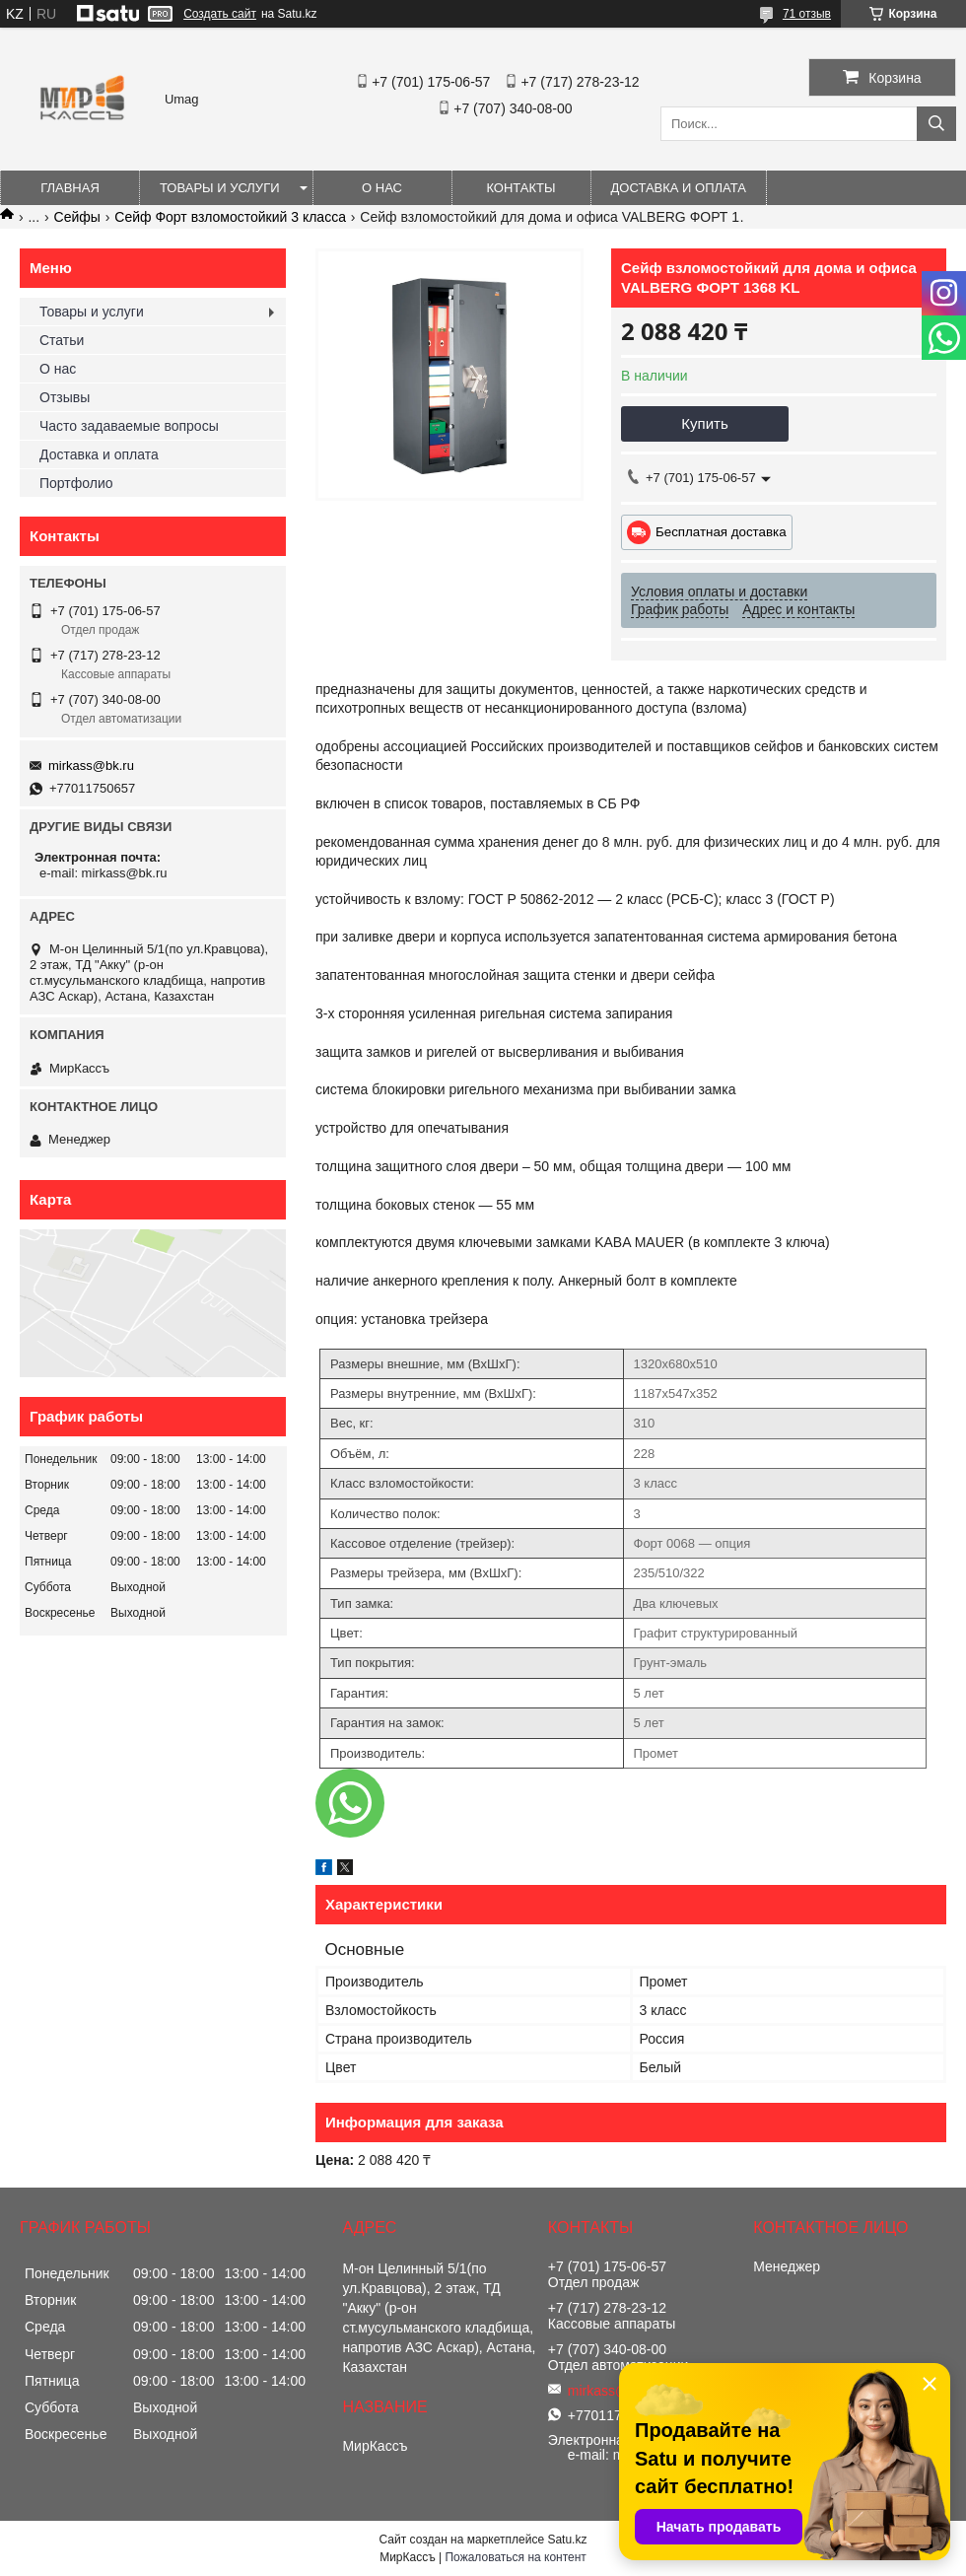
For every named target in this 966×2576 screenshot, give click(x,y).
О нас (382, 187)
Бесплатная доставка (721, 531)
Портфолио (76, 483)
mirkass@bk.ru (91, 765)
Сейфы (77, 217)
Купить (704, 423)
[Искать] (936, 123)
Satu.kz (566, 2539)
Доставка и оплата (678, 187)
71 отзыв (807, 14)
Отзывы (64, 397)
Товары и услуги (220, 187)
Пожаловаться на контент (515, 2557)
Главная (70, 187)
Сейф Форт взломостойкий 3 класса (230, 217)
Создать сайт (219, 14)
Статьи (61, 340)
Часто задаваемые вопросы (129, 426)
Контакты (520, 187)
